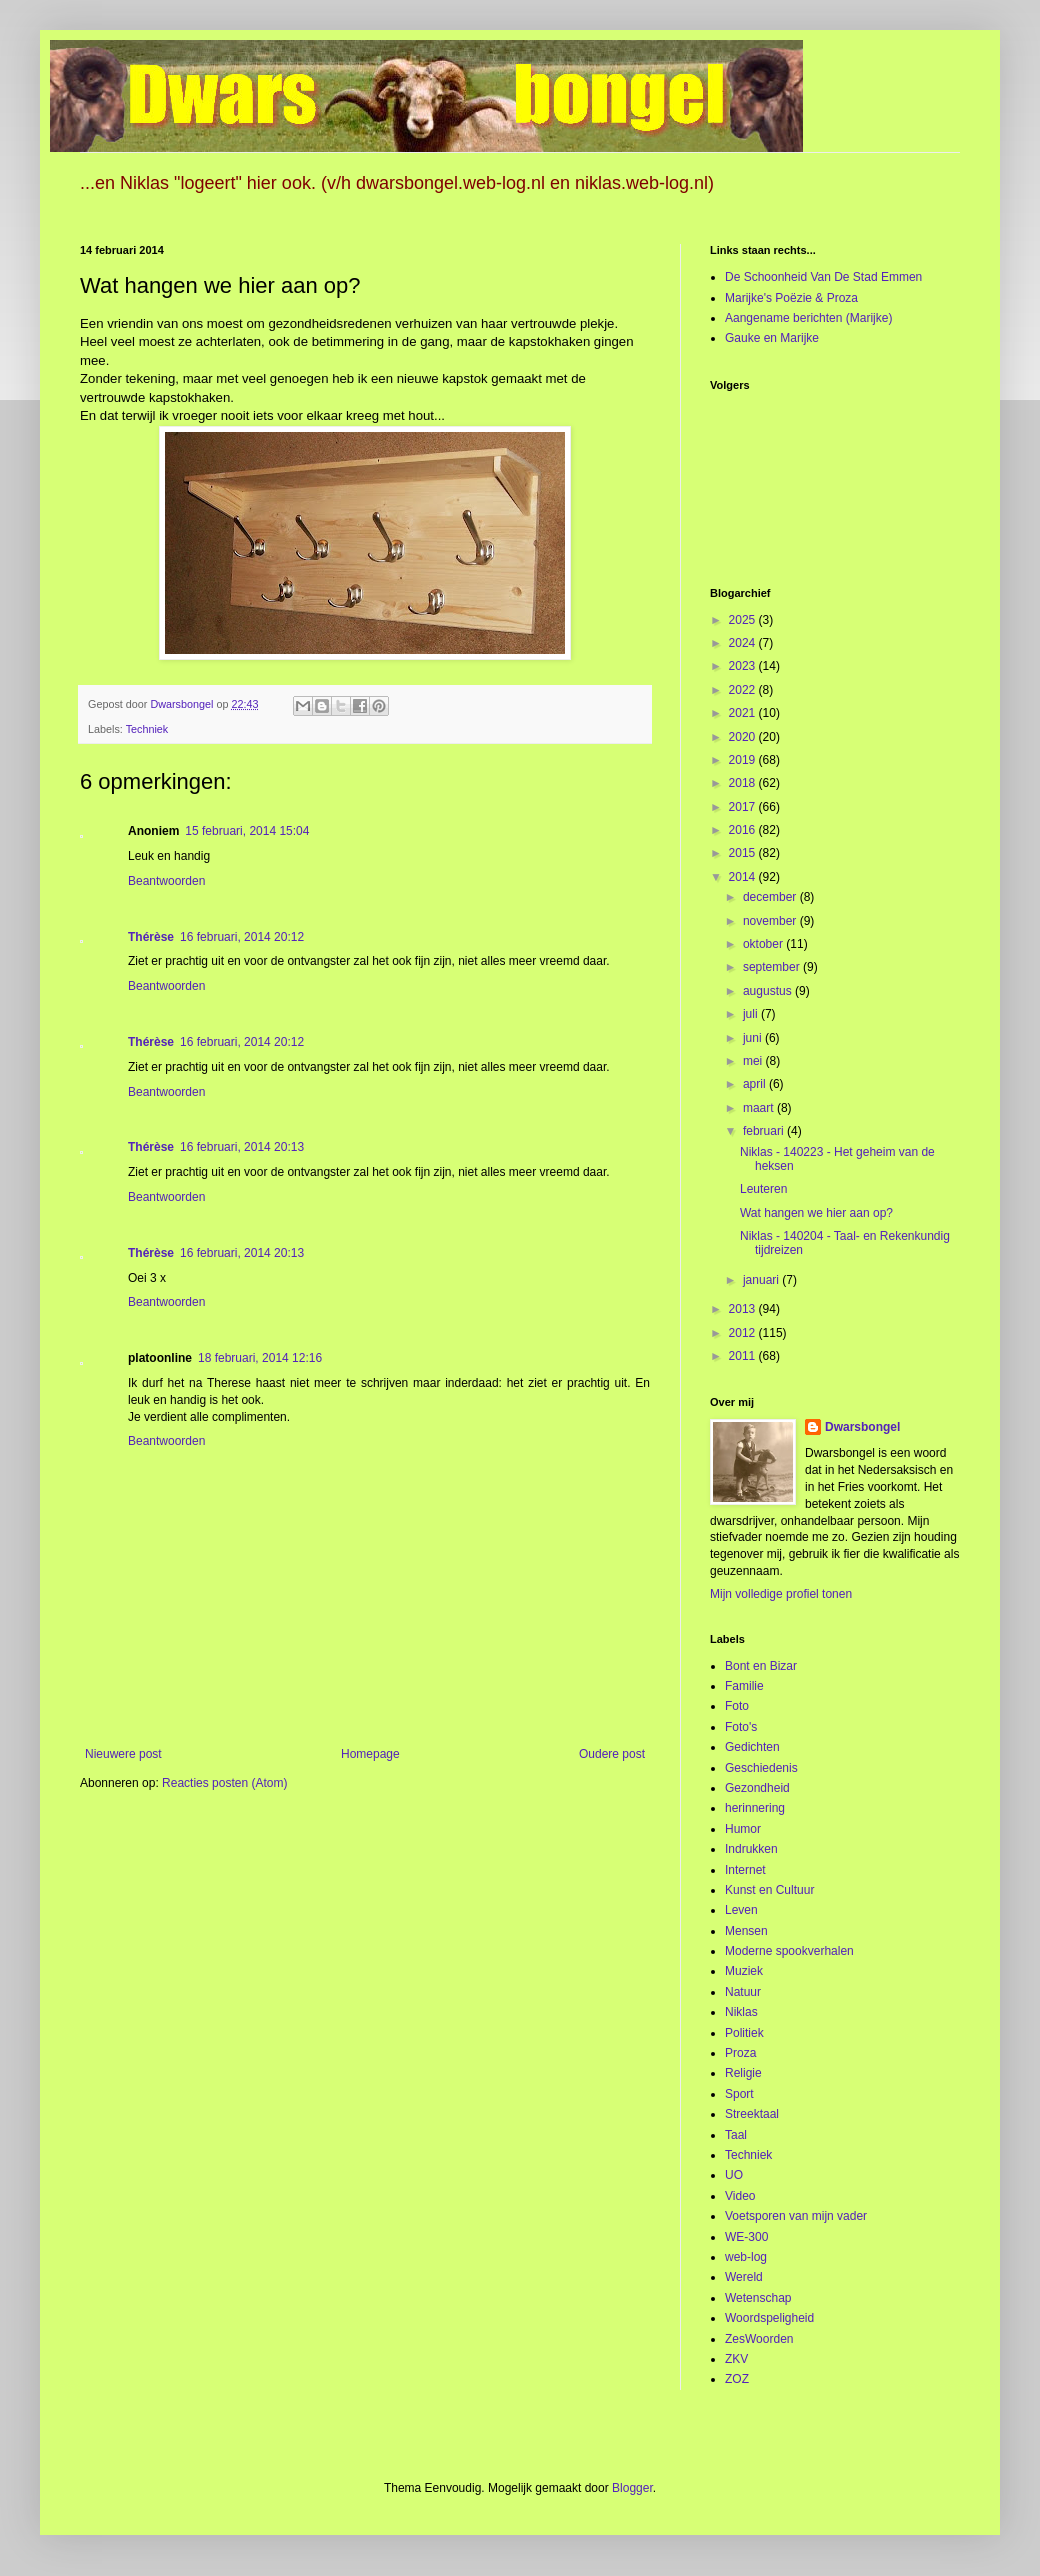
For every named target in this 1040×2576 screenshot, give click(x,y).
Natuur (743, 1992)
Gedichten (752, 1747)
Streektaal (752, 2114)
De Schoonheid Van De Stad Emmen (823, 277)
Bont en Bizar (761, 1666)
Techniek (147, 729)
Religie (743, 2073)
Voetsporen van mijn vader (796, 2216)
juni (754, 1038)
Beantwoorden (166, 881)
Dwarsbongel (862, 1427)
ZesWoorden (759, 2339)
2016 (744, 830)
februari (765, 1131)
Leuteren (763, 1189)
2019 (744, 760)
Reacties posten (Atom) (224, 1783)
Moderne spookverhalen (789, 1951)
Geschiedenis (761, 1768)
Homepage (370, 1754)
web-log (746, 2257)
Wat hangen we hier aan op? (816, 1213)
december (771, 897)
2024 (744, 643)
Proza (740, 2053)
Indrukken (751, 1849)
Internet (745, 1870)
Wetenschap (758, 2298)
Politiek (744, 2033)
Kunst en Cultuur (769, 1890)
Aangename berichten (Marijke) (808, 318)
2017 (744, 807)
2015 (744, 853)
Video (740, 2196)
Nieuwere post (123, 1754)
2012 (744, 1333)
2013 (744, 1309)
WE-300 (746, 2237)
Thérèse (151, 937)
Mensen (746, 1931)
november (771, 921)
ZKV (736, 2359)
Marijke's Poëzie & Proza (791, 298)
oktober (764, 944)
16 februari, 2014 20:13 (242, 1147)
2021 (744, 713)
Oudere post (612, 1754)
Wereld (744, 2277)
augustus (769, 991)
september (773, 967)
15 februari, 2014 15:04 (247, 831)
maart (760, 1108)
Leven (741, 1910)
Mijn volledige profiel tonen (781, 1594)
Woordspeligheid (769, 2318)
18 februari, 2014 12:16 (260, 1358)
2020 (744, 737)
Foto (737, 1706)
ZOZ (737, 2379)
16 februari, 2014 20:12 (242, 937)
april (756, 1084)
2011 (744, 1356)
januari (762, 1280)
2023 (744, 666)
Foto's (741, 1727)
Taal (736, 2135)
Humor (743, 1829)
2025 (744, 620)
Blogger (632, 2488)
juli (752, 1014)
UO (734, 2175)
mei (754, 1061)
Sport (739, 2094)
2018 (744, 783)
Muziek (744, 1971)
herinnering (755, 1808)
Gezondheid (757, 1788)
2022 (744, 690)
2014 (744, 877)
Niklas (741, 2012)
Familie (744, 1686)
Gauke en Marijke (772, 338)
